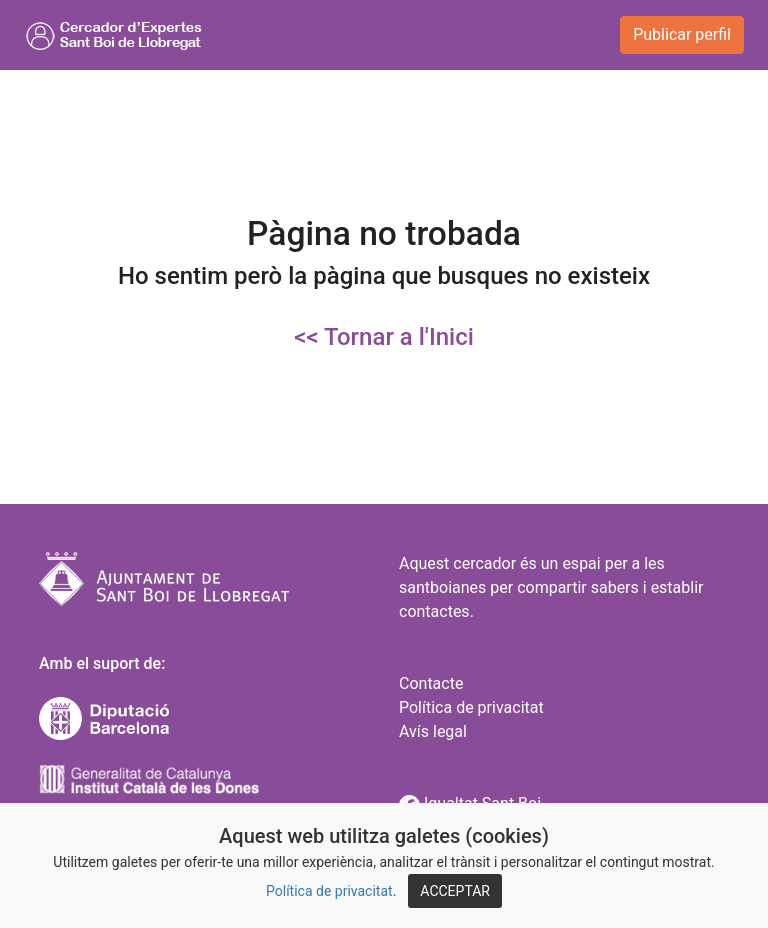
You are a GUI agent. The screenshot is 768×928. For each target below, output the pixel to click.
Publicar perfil (682, 34)
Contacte (431, 683)
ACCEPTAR (455, 891)
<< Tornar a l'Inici (384, 337)
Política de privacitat (329, 891)
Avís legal (433, 731)
